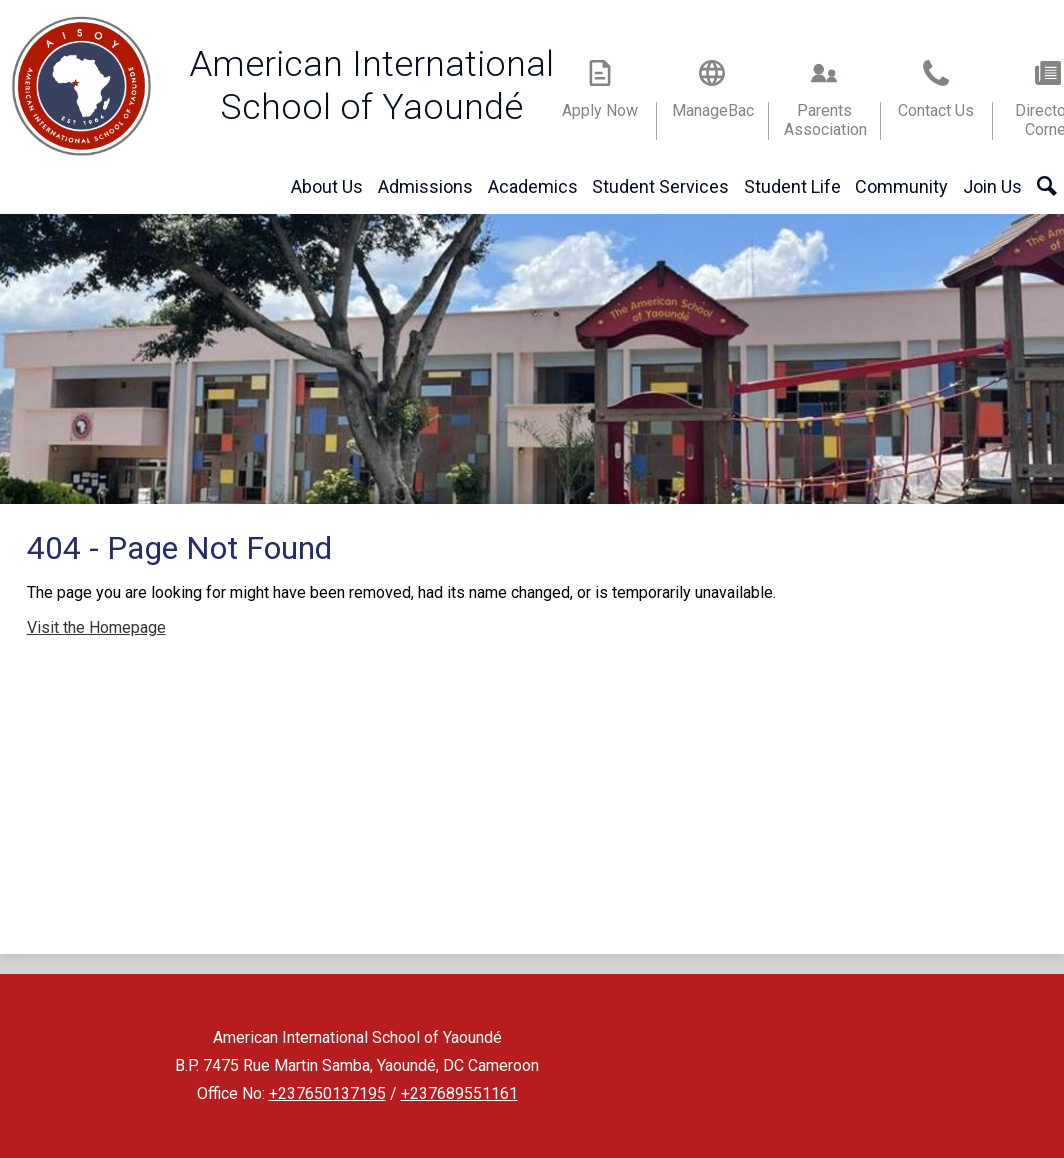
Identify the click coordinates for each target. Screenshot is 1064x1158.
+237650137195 (327, 1093)
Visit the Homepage (96, 627)
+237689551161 (459, 1093)
